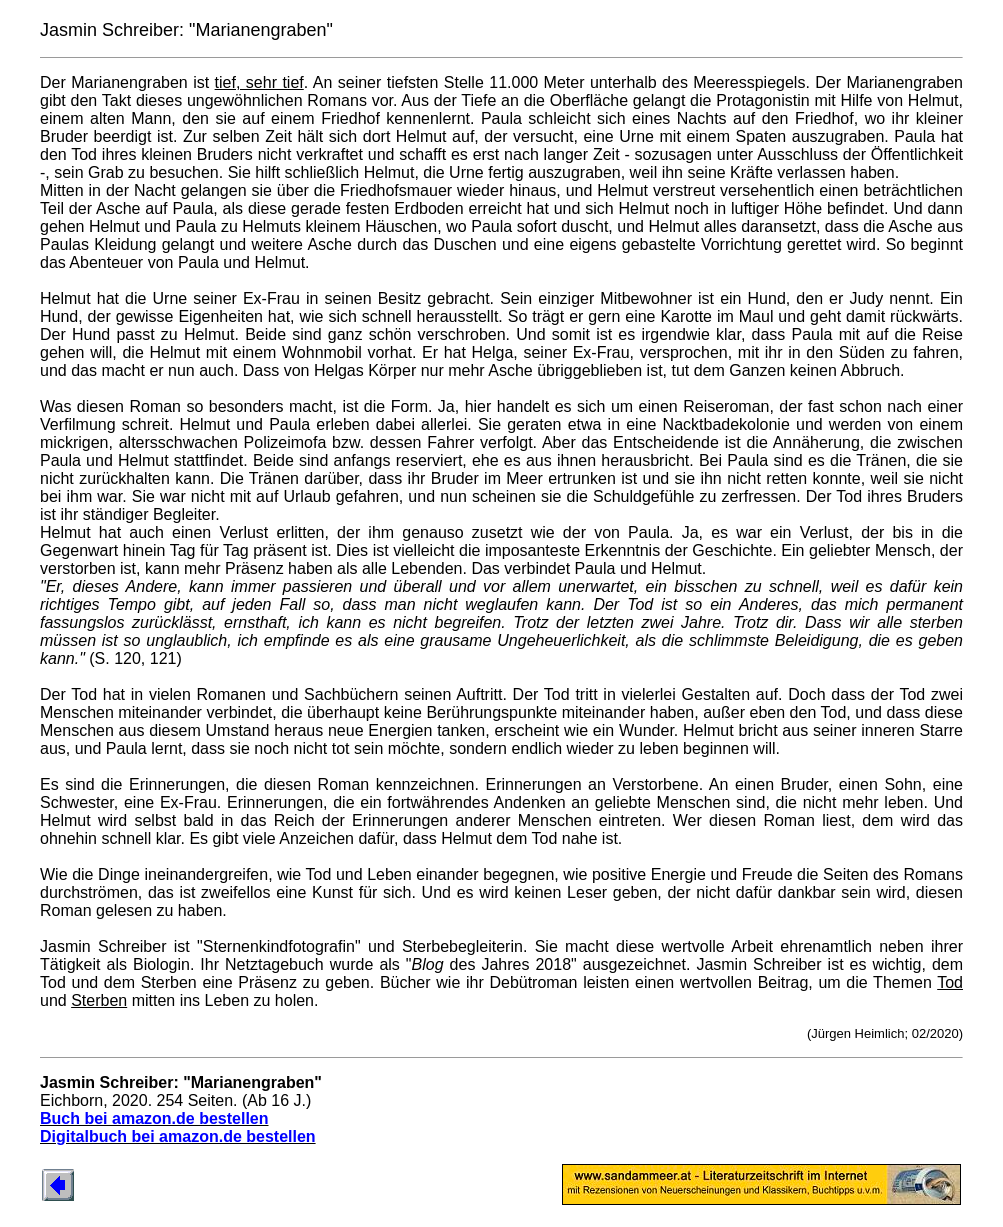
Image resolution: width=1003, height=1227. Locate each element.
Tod (950, 982)
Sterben (99, 1000)
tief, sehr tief (259, 82)
